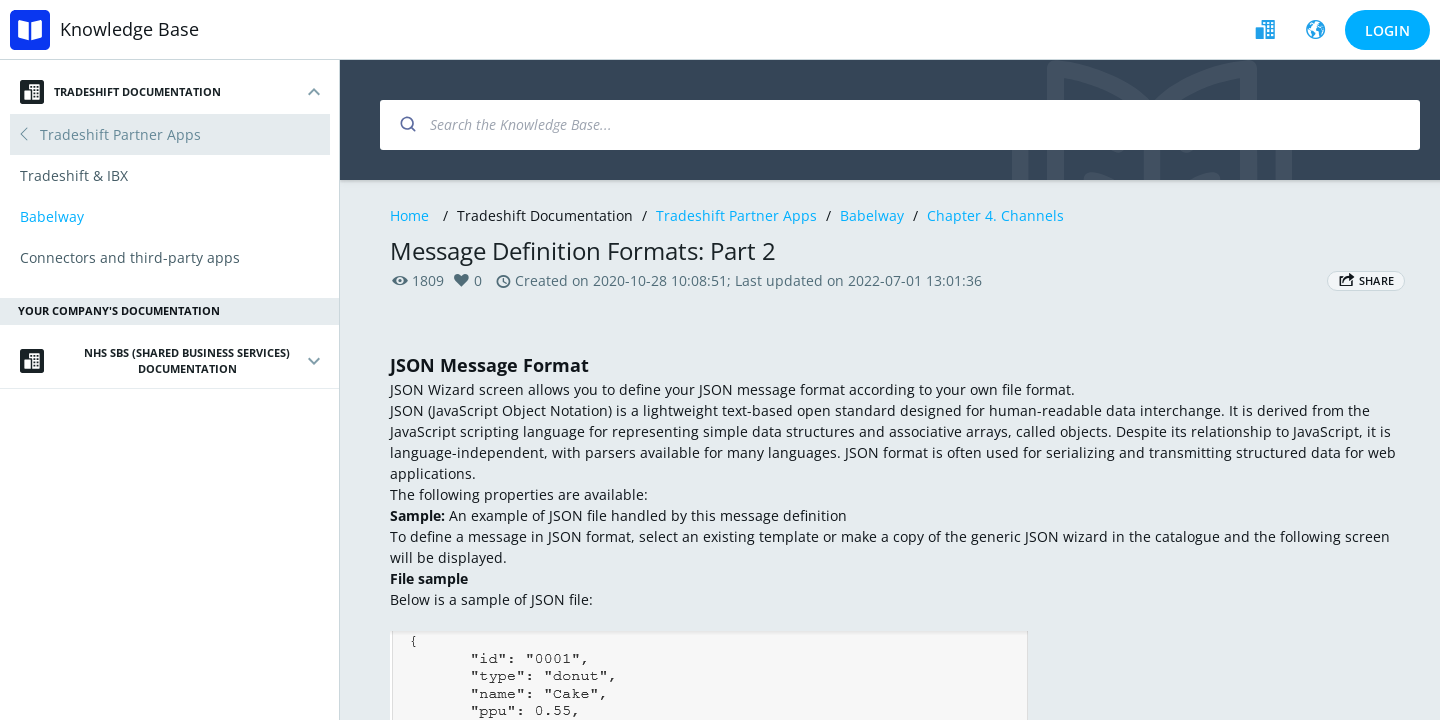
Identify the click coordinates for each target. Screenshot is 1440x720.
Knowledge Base (129, 29)
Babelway (872, 215)
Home (409, 215)
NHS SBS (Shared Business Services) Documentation (155, 361)
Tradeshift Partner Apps (736, 215)
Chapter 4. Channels (995, 215)
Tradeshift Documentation (120, 92)
